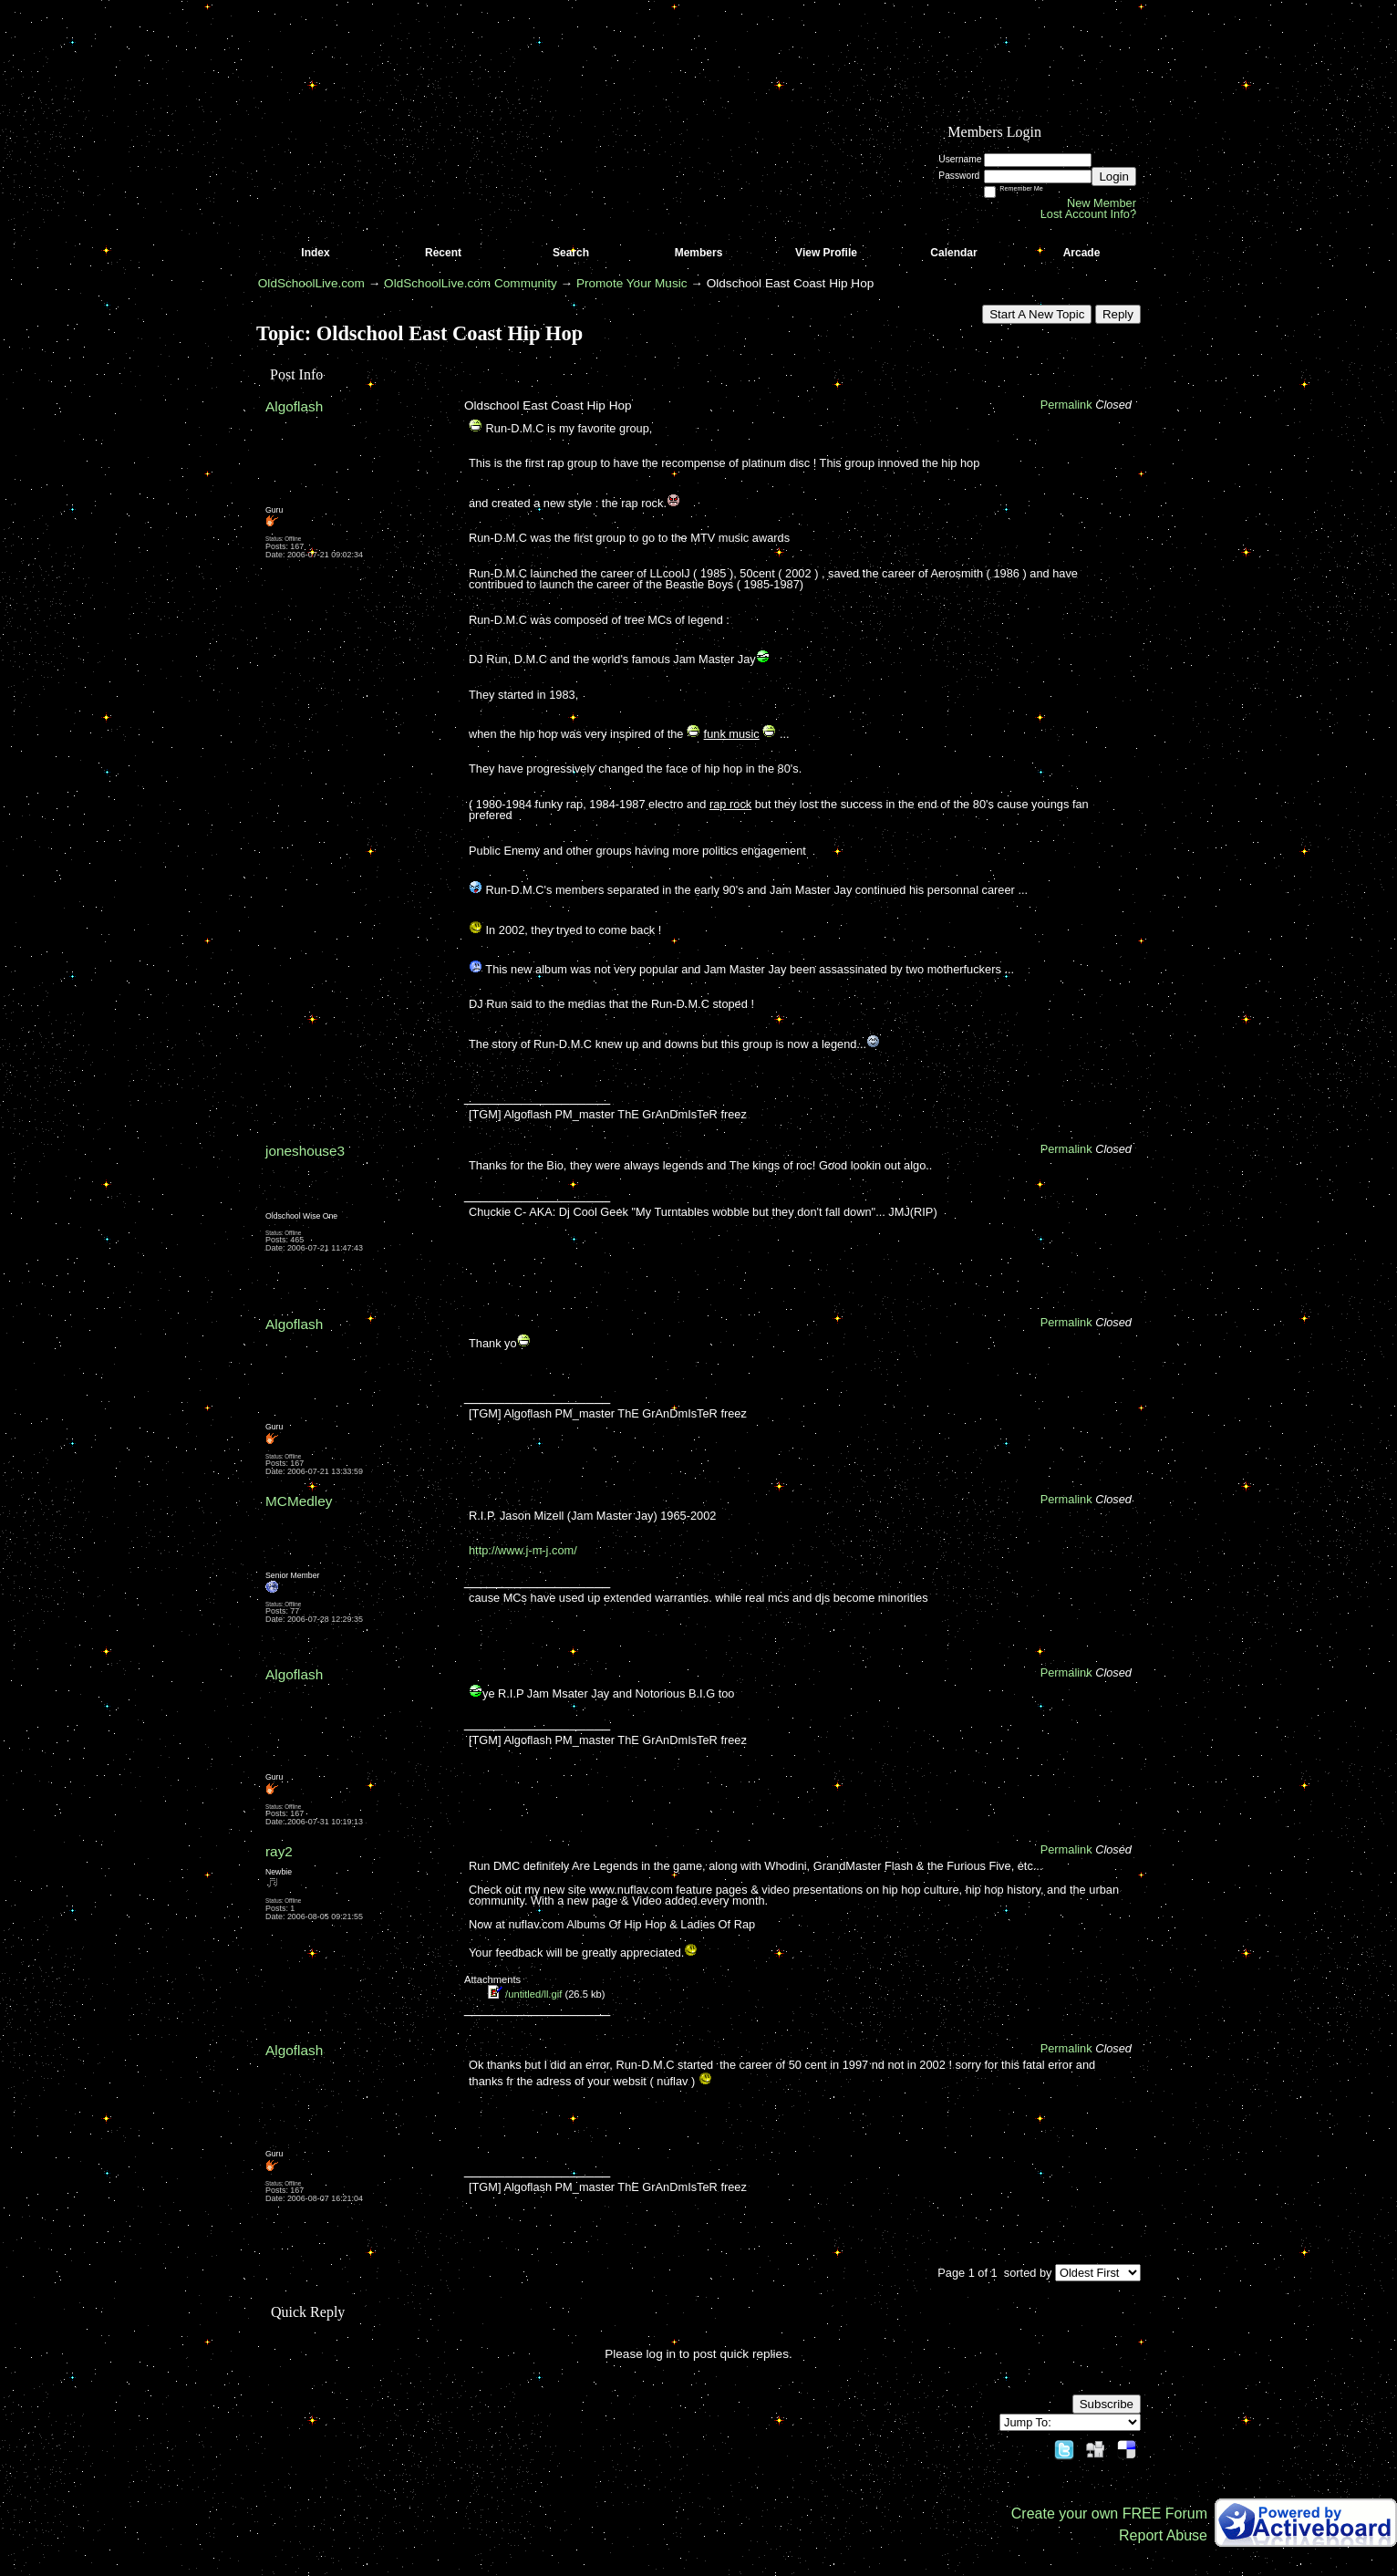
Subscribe (1106, 2404)
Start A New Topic (1036, 314)
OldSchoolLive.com (311, 283)
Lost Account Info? (1088, 214)
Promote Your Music (632, 283)
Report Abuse (1163, 2535)
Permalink (1066, 404)
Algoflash (294, 406)
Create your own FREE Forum (1109, 2513)
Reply (1117, 314)
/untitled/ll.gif (533, 1994)
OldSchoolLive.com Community (470, 283)
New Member (1101, 203)
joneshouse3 (305, 1150)
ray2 (279, 1851)
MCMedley (298, 1501)
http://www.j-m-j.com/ (523, 1550)
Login (1114, 176)
